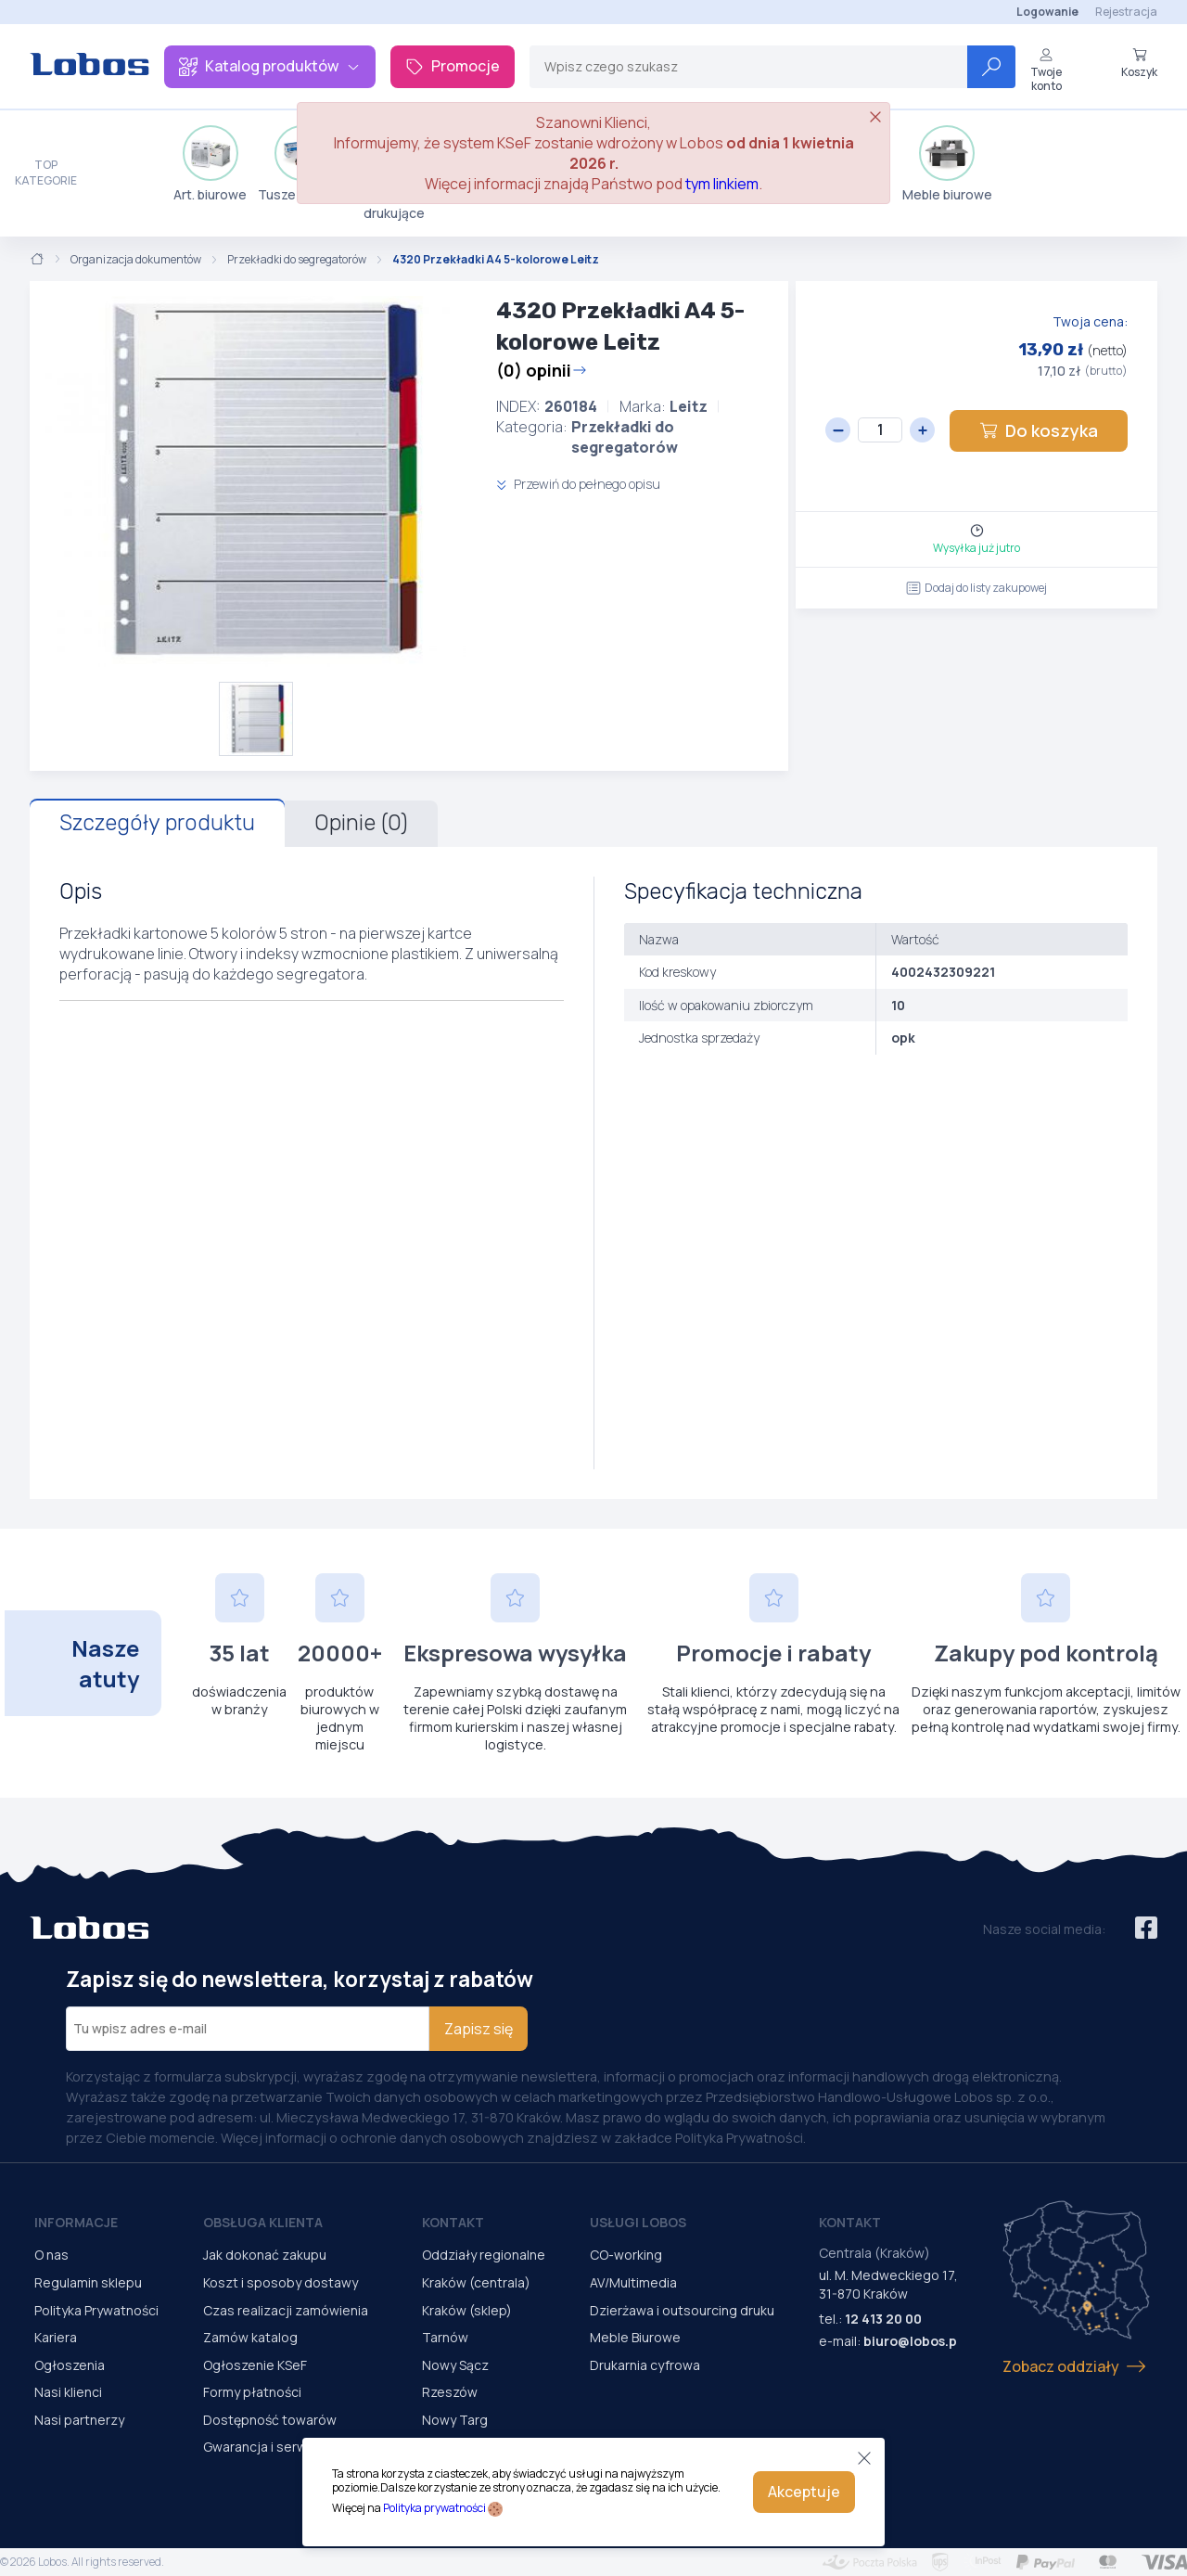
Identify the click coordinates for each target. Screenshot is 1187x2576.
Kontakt (453, 2222)
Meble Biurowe (635, 2337)
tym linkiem (722, 183)
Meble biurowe (947, 164)
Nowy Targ (455, 2420)
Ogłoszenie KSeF (255, 2365)
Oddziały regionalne (483, 2254)
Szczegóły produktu (157, 823)
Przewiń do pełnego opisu (578, 484)
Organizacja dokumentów (135, 259)
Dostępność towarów (270, 2420)
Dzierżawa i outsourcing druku (682, 2310)
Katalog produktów (270, 66)
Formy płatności (252, 2392)
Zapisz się (478, 2029)
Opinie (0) (361, 823)
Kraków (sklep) (467, 2310)
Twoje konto (1046, 70)
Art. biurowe (210, 164)
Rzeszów (450, 2392)
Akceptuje (804, 2491)
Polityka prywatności (434, 2508)
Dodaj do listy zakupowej (976, 588)
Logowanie (1047, 11)
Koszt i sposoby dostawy (280, 2282)
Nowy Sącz (455, 2365)
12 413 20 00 (883, 2318)
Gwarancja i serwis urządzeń (290, 2446)
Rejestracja (1126, 11)
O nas (51, 2254)
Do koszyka (1038, 430)
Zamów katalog (250, 2337)
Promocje (452, 66)
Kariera (55, 2337)
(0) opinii (541, 370)
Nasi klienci (68, 2392)
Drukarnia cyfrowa (645, 2365)
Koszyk (1139, 63)
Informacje (76, 2222)
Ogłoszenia (69, 2365)
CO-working (626, 2254)
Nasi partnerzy (79, 2420)
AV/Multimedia (633, 2282)
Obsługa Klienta (263, 2222)
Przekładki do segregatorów (296, 259)
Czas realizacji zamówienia (285, 2310)
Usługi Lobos (638, 2222)
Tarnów (445, 2337)
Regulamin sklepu (88, 2282)
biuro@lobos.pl (912, 2341)
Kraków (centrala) (476, 2282)
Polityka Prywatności (96, 2310)
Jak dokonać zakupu (264, 2254)
